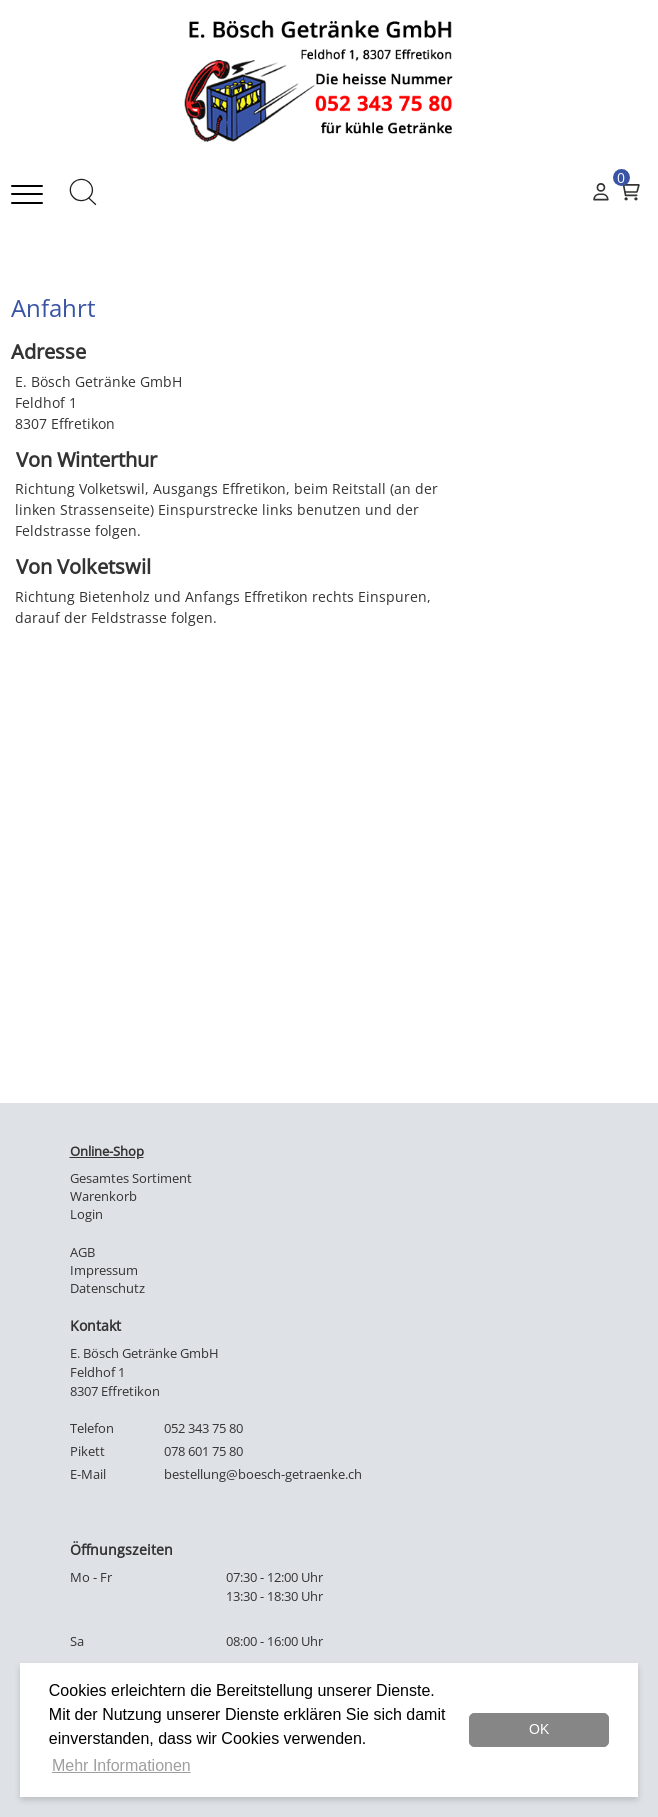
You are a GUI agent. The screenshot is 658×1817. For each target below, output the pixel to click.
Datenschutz (107, 1288)
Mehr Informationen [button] (121, 1765)
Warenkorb (103, 1196)
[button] (73, 194)
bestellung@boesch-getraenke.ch (263, 1474)
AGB (82, 1252)
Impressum (104, 1270)
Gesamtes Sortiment (131, 1178)
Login (86, 1214)
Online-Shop (107, 1151)
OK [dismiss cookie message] (539, 1729)
